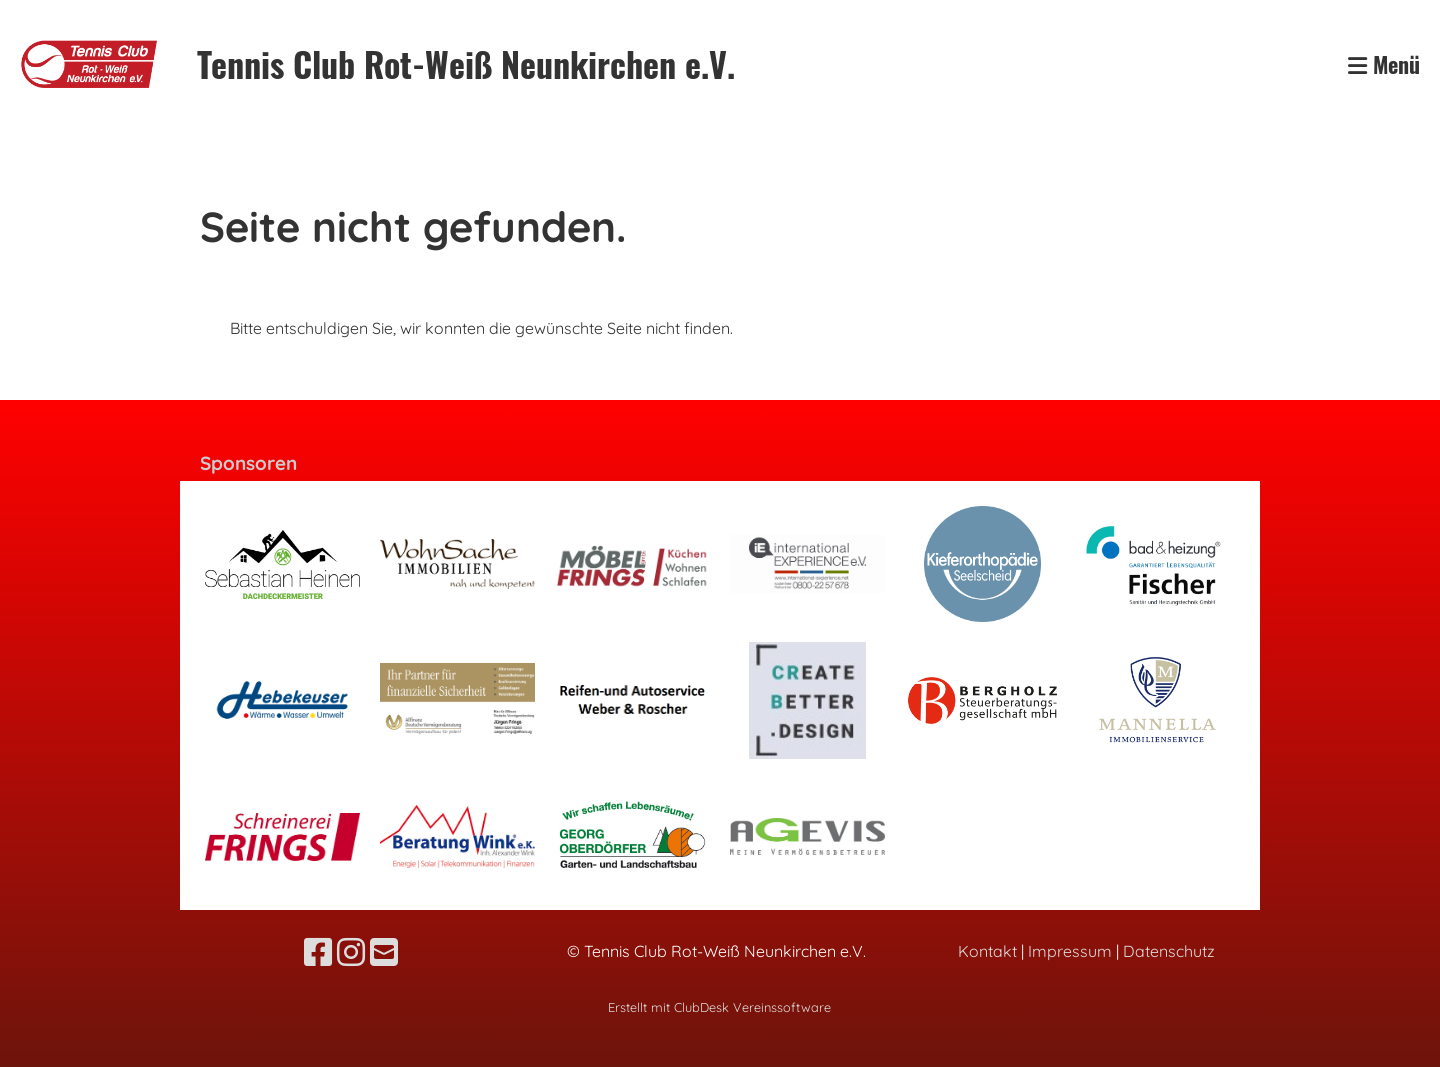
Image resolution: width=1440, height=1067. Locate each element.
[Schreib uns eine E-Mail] (384, 952)
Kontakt (987, 951)
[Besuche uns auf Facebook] (318, 952)
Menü (1384, 64)
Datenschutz (1169, 951)
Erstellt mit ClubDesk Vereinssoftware (719, 1007)
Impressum (1070, 951)
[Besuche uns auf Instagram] (351, 952)
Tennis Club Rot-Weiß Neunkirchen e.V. (466, 64)
